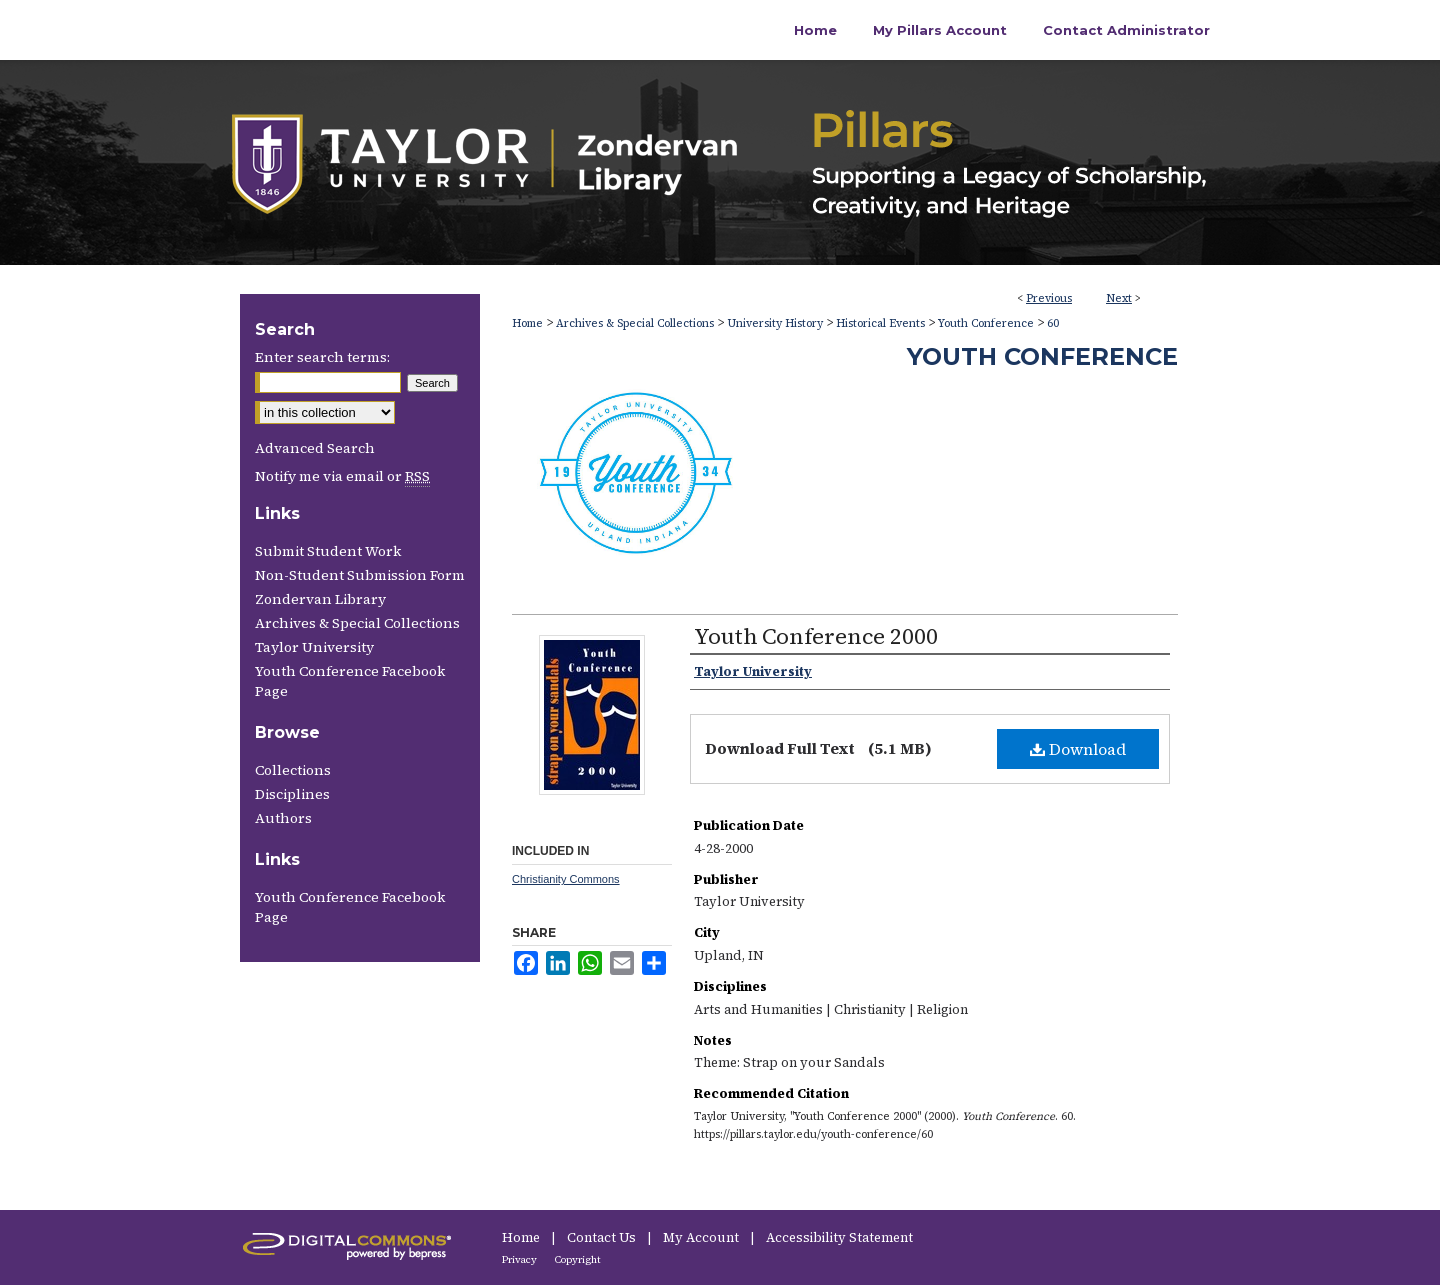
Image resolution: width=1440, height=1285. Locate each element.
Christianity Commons (566, 879)
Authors (283, 818)
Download (1078, 749)
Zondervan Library (320, 599)
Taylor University (314, 647)
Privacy (520, 1259)
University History (775, 323)
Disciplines (292, 794)
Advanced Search (315, 448)
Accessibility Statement (839, 1237)
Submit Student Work (328, 551)
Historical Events (880, 323)
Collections (293, 770)
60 (1053, 323)
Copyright (578, 1259)
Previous (1049, 298)
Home (527, 323)
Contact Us (603, 1237)
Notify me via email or (342, 476)
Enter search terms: (322, 357)
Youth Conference (986, 323)
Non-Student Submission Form (360, 575)
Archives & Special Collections (635, 323)
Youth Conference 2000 (816, 636)
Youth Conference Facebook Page (350, 681)
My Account (702, 1237)
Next (1119, 298)
